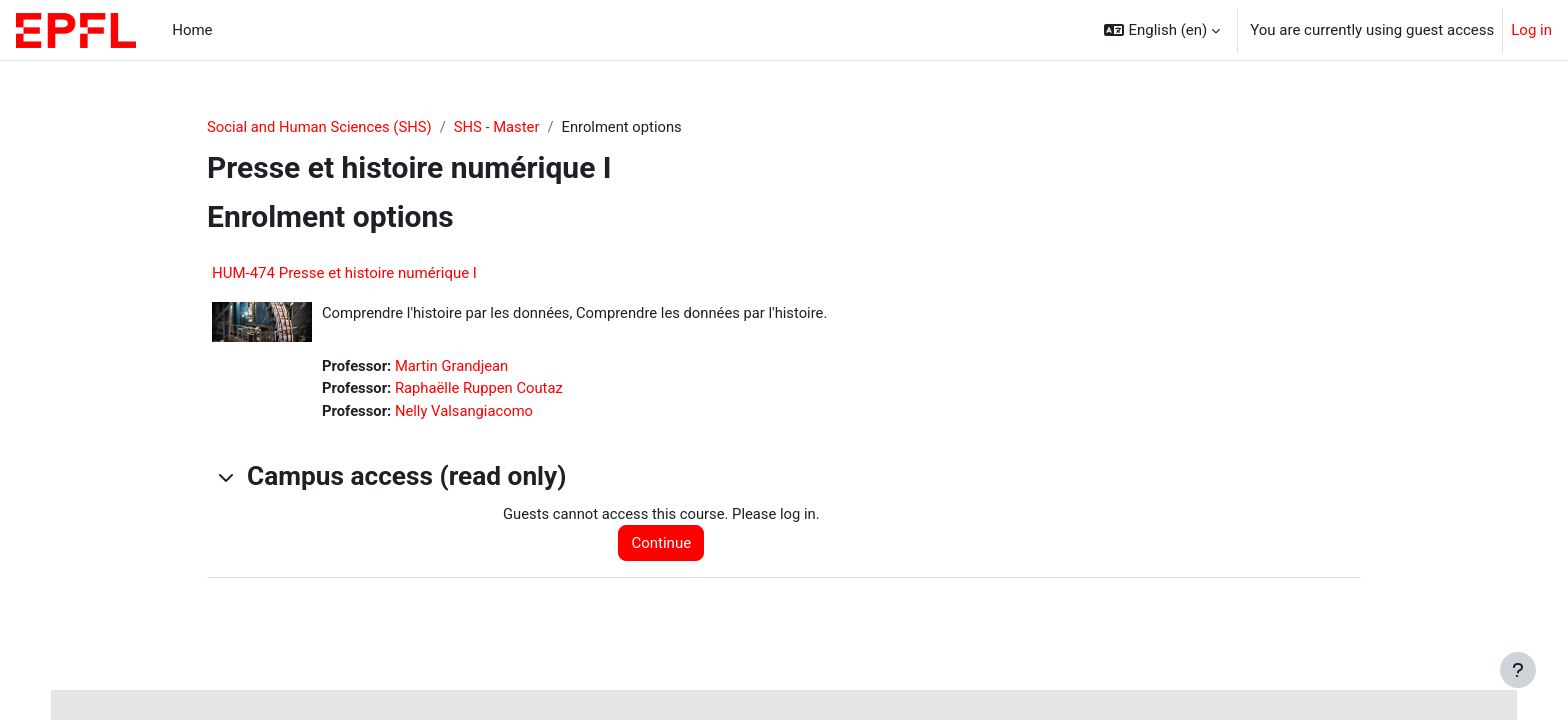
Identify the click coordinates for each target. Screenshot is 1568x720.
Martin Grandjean (453, 367)
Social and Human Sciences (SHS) (321, 127)
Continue (664, 545)
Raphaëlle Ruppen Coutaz (481, 390)
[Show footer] (1518, 670)
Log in (1531, 30)
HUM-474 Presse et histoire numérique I (344, 274)
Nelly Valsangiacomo (466, 412)
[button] (1162, 30)
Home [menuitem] (192, 30)
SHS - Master (500, 127)
